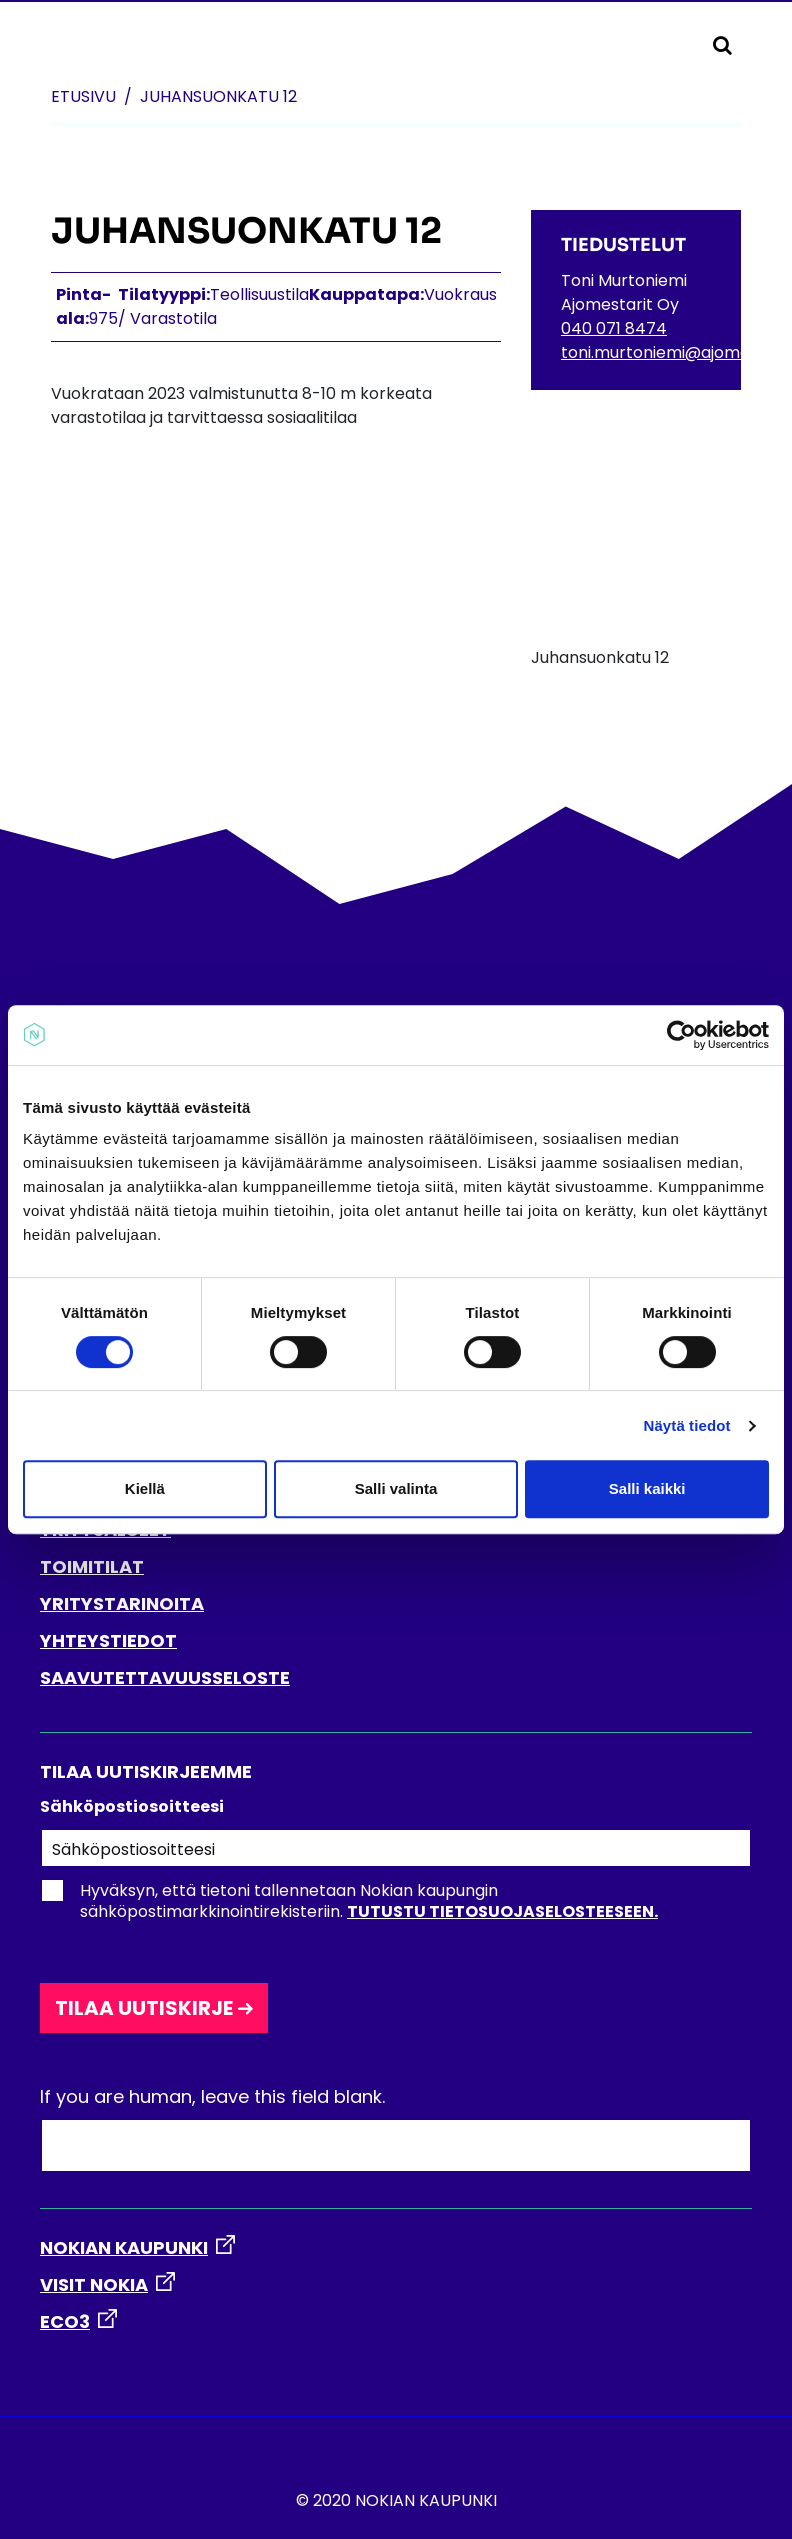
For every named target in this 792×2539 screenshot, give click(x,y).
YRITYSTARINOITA (122, 1603)
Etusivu (83, 96)
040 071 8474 (614, 328)
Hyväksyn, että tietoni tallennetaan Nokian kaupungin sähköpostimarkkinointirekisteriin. (349, 1901)
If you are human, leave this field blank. (212, 2096)
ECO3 (65, 2321)
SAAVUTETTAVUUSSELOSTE (165, 1677)
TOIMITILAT (92, 1566)
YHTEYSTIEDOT (108, 1640)
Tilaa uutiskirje (144, 2008)
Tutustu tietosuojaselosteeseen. (502, 1911)
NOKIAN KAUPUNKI (124, 2247)
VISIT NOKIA (94, 2284)
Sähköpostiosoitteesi (132, 1806)
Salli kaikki (647, 1488)
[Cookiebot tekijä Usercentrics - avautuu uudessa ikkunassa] (681, 1035)
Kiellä (145, 1488)
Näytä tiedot (687, 1425)
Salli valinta (396, 1488)
